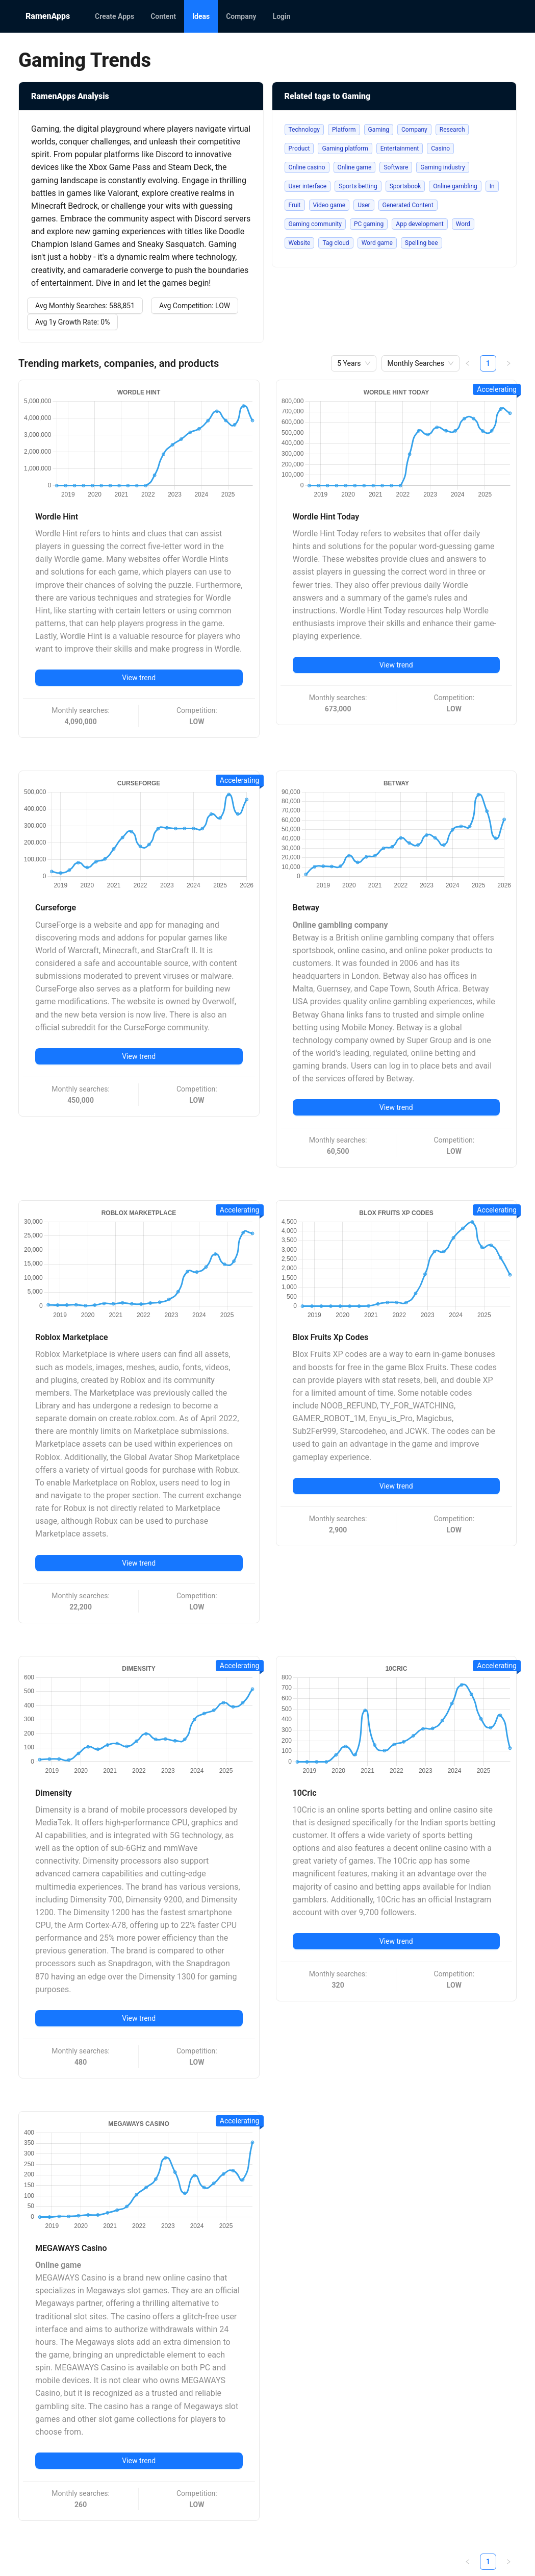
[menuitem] (114, 16)
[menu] (298, 16)
